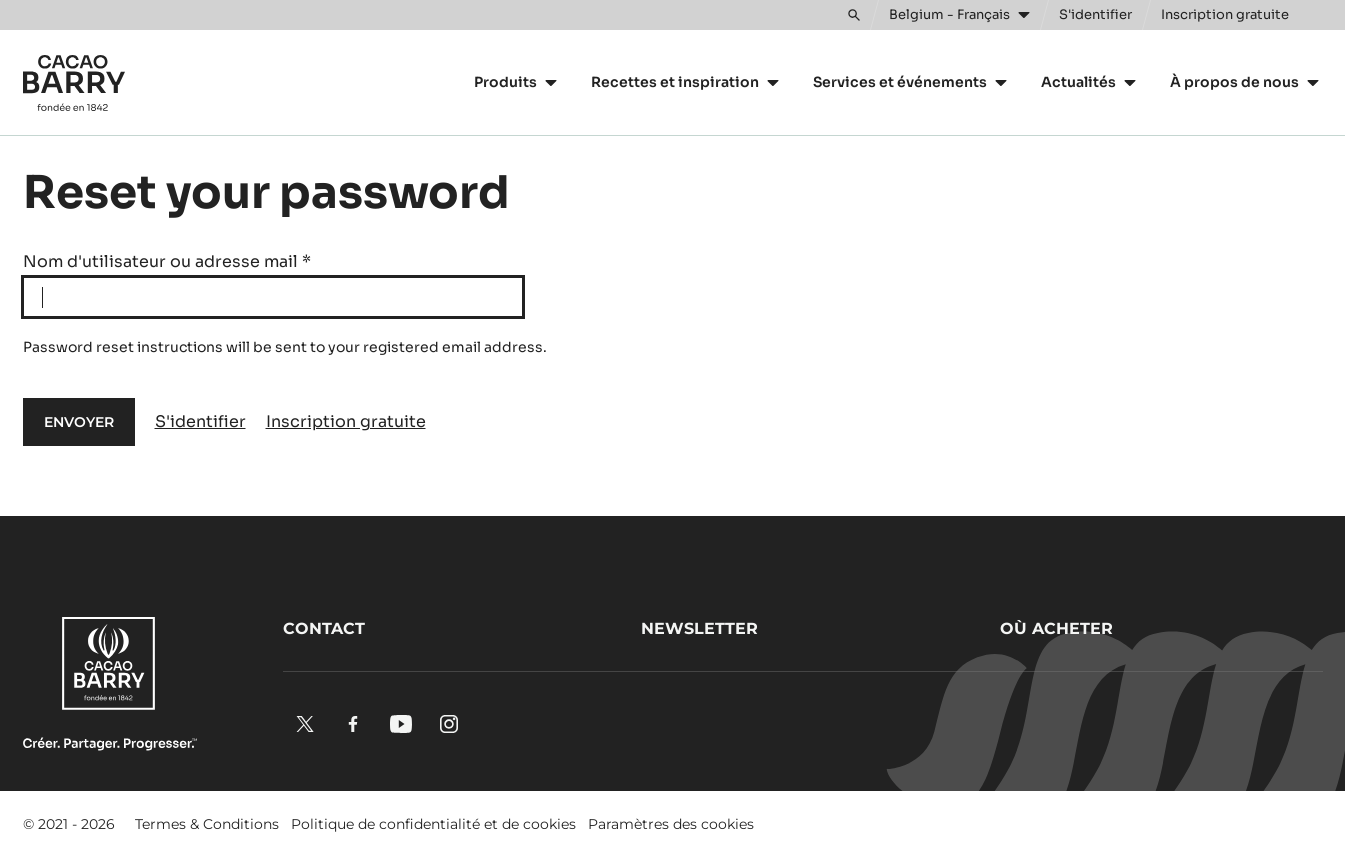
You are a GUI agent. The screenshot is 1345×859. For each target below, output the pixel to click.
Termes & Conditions (207, 824)
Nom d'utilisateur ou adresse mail (167, 261)
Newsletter (699, 628)
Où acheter (1056, 628)
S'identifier (200, 421)
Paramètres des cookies (671, 824)
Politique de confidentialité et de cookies (433, 824)
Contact (324, 628)
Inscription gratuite (346, 421)
